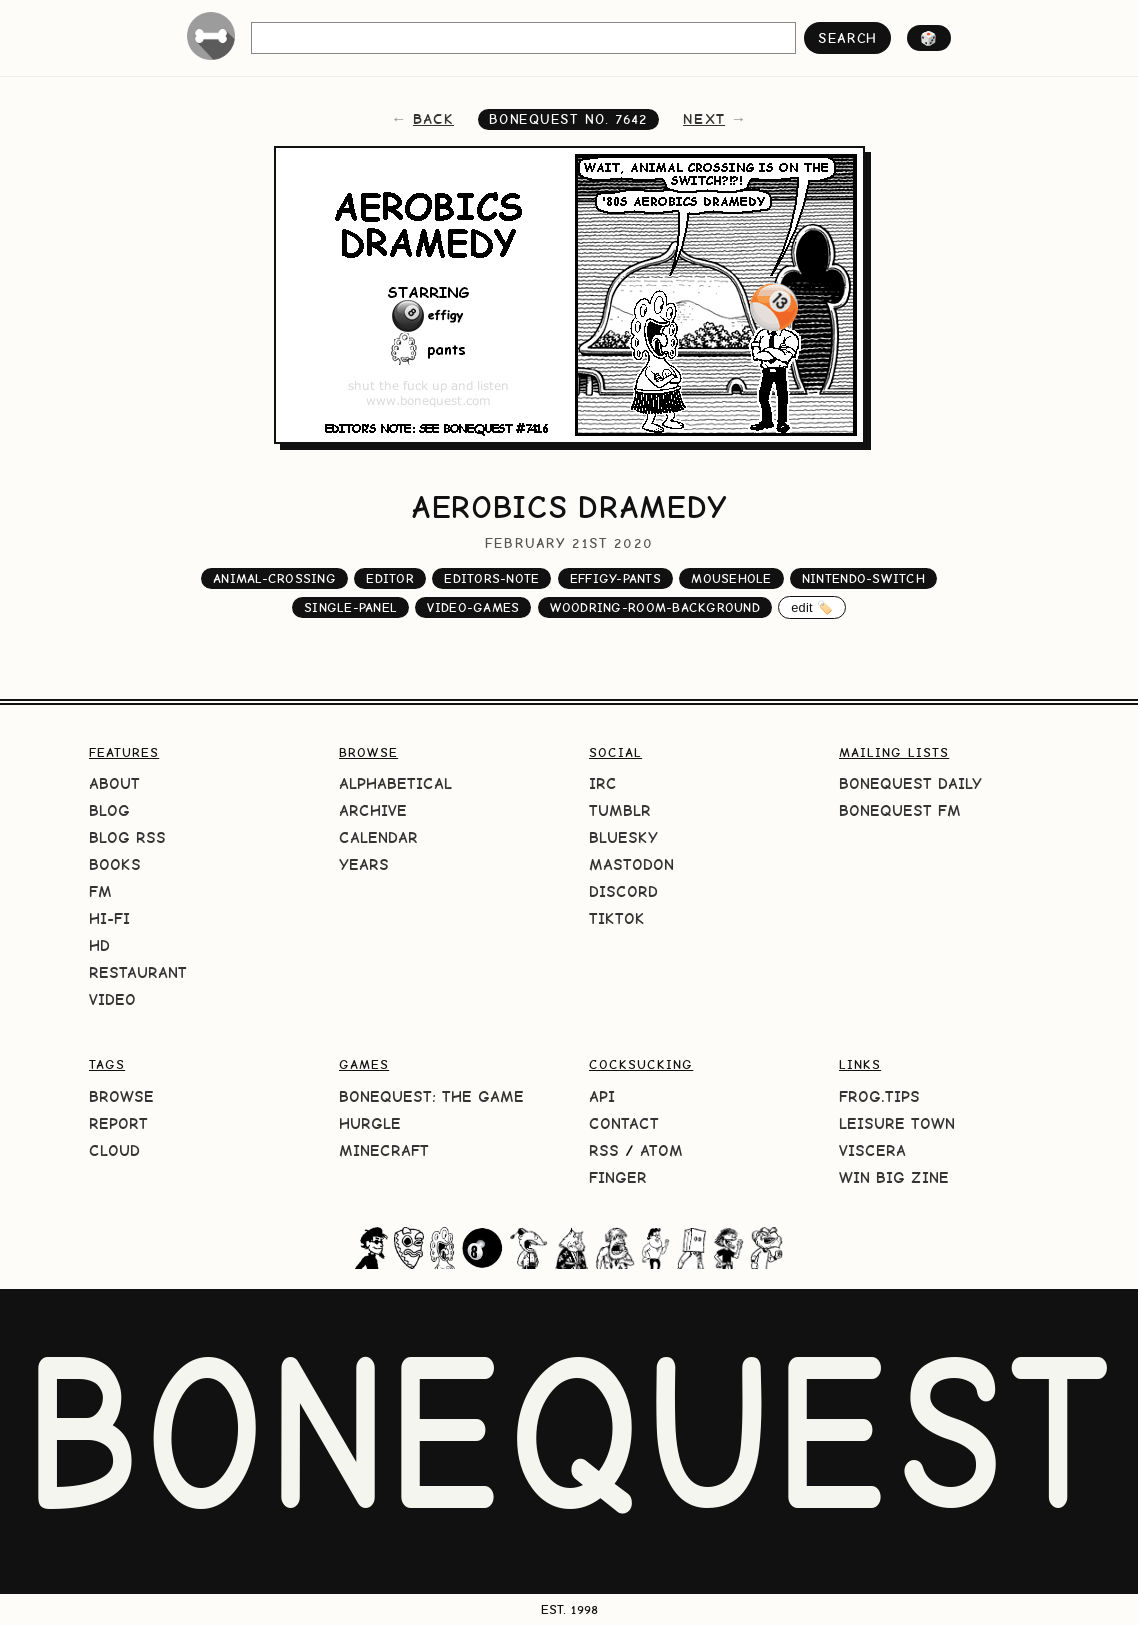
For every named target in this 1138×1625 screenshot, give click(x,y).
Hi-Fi (109, 918)
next (704, 119)
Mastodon (631, 864)
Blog (109, 810)
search (847, 38)
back (433, 119)
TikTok (617, 918)
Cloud (114, 1150)
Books (115, 864)
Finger (618, 1177)
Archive (373, 810)
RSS (604, 1150)
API (602, 1096)
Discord (623, 891)
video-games (473, 607)
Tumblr (620, 810)
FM (100, 891)
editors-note (491, 578)
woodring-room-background (655, 607)
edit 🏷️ (812, 607)
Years (364, 864)
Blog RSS (127, 837)
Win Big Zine (894, 1177)
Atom (661, 1150)
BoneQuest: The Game (431, 1096)
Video (112, 999)
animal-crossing (274, 578)
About (114, 783)
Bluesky (623, 837)
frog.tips (879, 1096)
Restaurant (138, 972)
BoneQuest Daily (910, 783)
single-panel (350, 607)
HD (99, 945)
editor (390, 578)
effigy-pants (615, 578)
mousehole (731, 578)
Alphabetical (395, 783)
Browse (121, 1096)
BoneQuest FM (900, 810)
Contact (624, 1123)
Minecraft (384, 1150)
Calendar (378, 837)
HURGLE (370, 1123)
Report (118, 1123)
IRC (603, 783)
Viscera (872, 1150)
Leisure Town (897, 1123)
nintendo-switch (863, 578)
